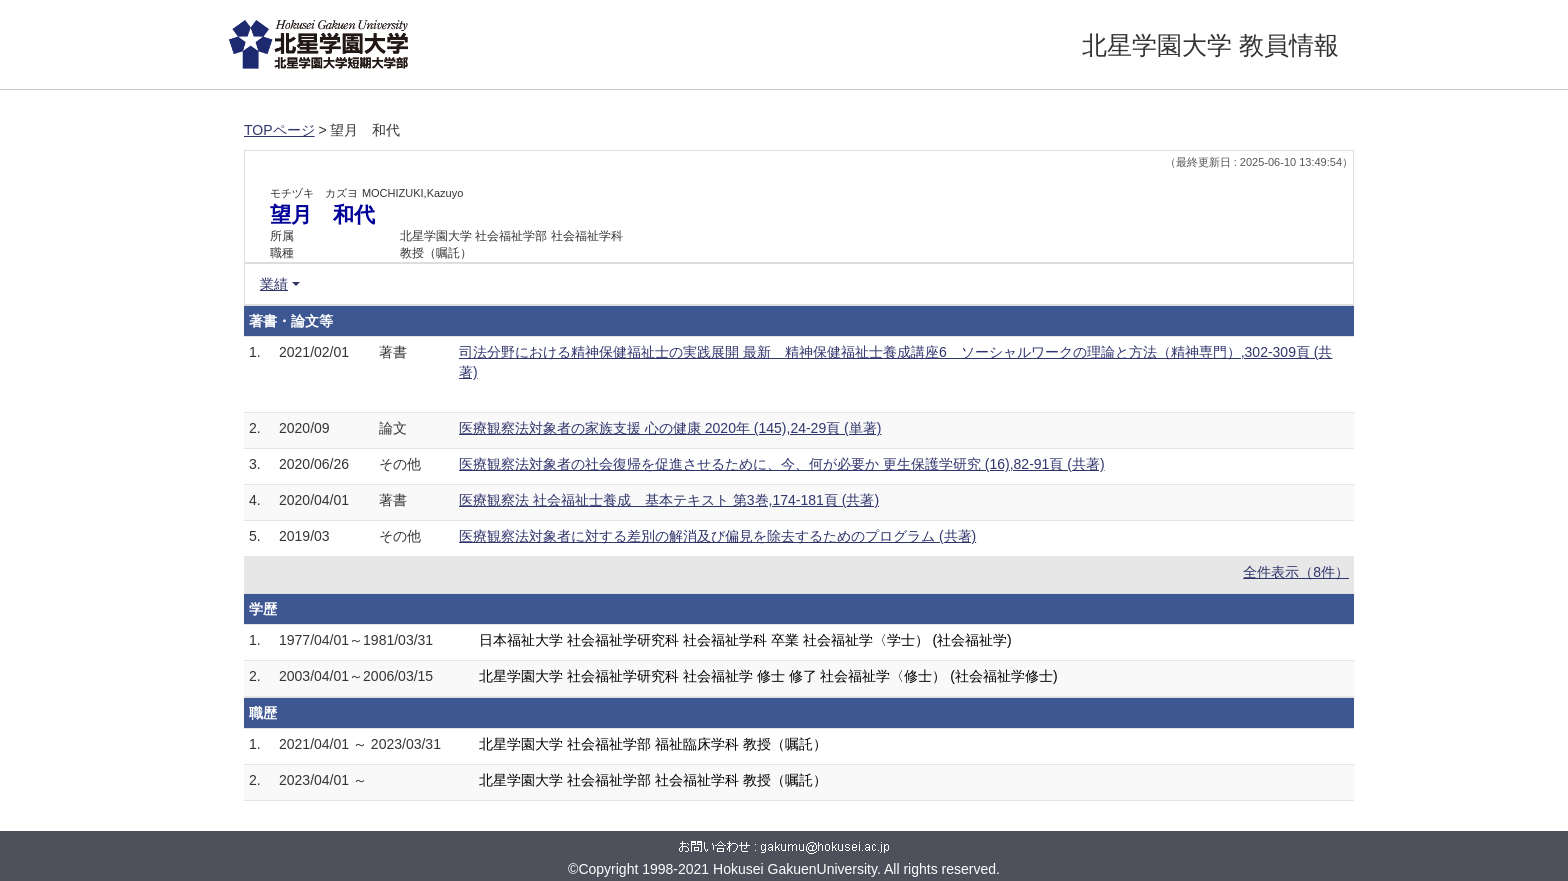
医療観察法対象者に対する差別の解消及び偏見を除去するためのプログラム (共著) (717, 536)
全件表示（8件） (1296, 572)
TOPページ (279, 130)
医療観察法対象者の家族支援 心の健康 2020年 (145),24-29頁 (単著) (670, 428)
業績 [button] (274, 284)
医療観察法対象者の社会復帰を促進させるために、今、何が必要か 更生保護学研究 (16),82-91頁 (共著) (782, 464)
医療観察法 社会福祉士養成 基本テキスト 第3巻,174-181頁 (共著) (669, 500)
